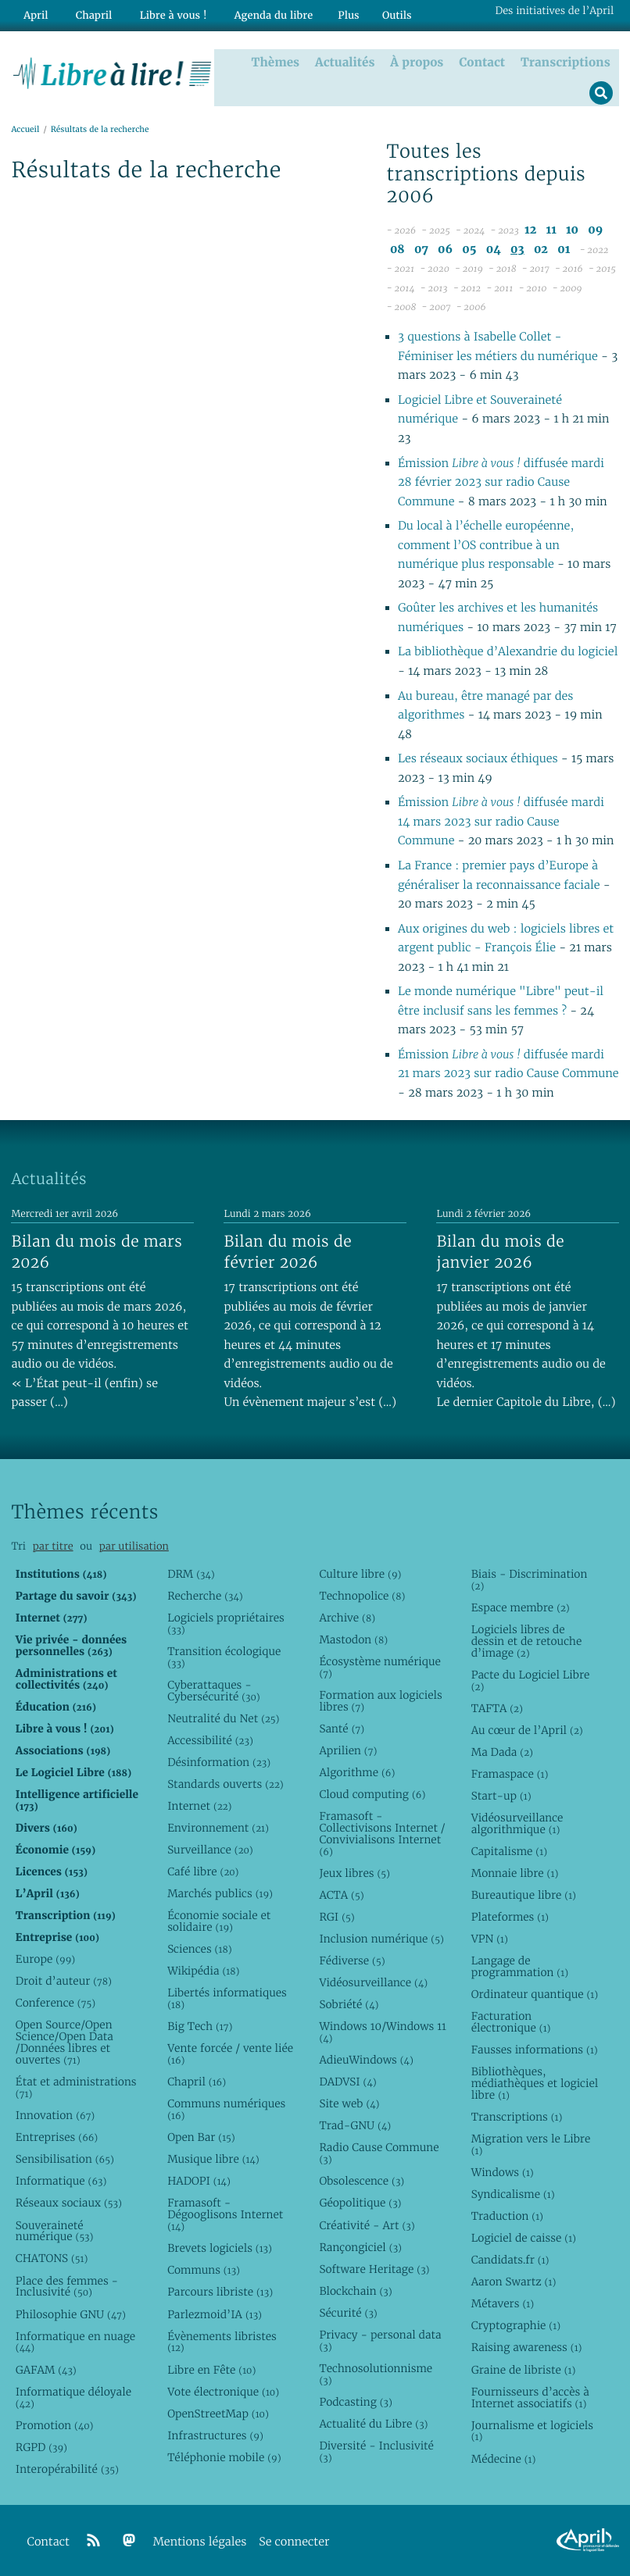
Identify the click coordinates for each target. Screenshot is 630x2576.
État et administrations (76, 2087)
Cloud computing (372, 1793)
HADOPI (199, 2180)
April (33, 13)
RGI (336, 1916)
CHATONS (52, 2257)
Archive (347, 1617)
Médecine (503, 2458)
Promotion (55, 2424)
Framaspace (510, 1773)
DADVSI (347, 2081)
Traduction (507, 2215)
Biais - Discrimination (529, 1579)
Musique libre (213, 2158)
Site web (349, 2103)
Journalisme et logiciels (532, 2430)
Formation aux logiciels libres (380, 1700)
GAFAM (46, 2369)
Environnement (218, 1827)
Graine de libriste (523, 2369)
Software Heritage (374, 2268)
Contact (485, 60)
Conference (55, 2002)
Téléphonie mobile (224, 2456)
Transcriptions (568, 60)
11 (551, 229)
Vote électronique (223, 2391)
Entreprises (57, 2136)
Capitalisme (509, 1850)
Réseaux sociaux (69, 2202)
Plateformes (510, 1916)
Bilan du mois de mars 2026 (96, 1251)
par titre (53, 1545)
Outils (378, 13)
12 (530, 229)
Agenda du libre (257, 13)
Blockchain (355, 2290)
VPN (489, 1938)
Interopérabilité (67, 2468)
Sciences (199, 1948)
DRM (191, 1573)
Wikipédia (203, 1970)
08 (397, 248)
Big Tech (199, 2025)
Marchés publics (220, 1893)
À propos (419, 60)
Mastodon (353, 1639)
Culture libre (360, 1573)
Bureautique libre (523, 1894)
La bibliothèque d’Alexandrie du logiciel (507, 651)
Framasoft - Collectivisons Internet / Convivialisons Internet (382, 1832)
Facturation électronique (511, 2021)
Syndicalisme (513, 2193)
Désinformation (218, 1761)
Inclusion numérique (381, 1938)
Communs (203, 2269)
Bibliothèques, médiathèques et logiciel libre (535, 2082)
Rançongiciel (360, 2246)
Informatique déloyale (73, 2397)
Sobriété (348, 2003)
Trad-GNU (355, 2125)
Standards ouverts (225, 1783)
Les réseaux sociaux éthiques (478, 758)
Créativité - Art (366, 2224)
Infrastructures (215, 2435)
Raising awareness (526, 2346)
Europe (45, 1958)
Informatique (61, 2180)
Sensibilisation (65, 2158)
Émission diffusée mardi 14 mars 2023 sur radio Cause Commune (501, 820)
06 (445, 248)
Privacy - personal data (380, 2340)
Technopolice (362, 1595)
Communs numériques (226, 2108)
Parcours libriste (220, 2291)
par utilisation (134, 1545)
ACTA (341, 1894)
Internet (199, 1805)
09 (595, 229)
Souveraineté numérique (55, 2230)
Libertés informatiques (227, 1997)
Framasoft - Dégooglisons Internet (225, 2213)
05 (469, 248)
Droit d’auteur (64, 1980)
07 (421, 248)
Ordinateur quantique (534, 1993)
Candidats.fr (510, 2259)
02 (541, 248)
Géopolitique (360, 2202)
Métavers (502, 2303)
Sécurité (348, 2312)
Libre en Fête (211, 2369)
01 (563, 248)
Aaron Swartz (514, 2281)
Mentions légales (200, 2541)
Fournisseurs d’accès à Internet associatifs (530, 2397)
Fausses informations (534, 2049)
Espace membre (520, 1607)
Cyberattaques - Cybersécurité (213, 1690)
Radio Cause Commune (378, 2152)
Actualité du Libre (373, 2423)
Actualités (348, 60)
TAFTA (497, 1707)
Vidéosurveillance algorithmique (517, 1823)
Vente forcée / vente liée (230, 2053)
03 (517, 248)
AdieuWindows (366, 2059)
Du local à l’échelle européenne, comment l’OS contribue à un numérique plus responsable (486, 544)
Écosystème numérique (379, 1666)
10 (572, 229)
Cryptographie (515, 2324)
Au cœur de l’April (527, 1729)
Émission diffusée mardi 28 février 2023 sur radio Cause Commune (501, 481)
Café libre (202, 1871)
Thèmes (279, 60)
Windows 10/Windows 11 (382, 2031)
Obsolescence (361, 2180)
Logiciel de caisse (523, 2237)
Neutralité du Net (223, 1718)
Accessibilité (210, 1739)
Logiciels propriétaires (226, 1623)
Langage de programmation (519, 1965)
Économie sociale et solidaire (218, 1920)
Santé (341, 1728)
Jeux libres (354, 1872)
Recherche (205, 1595)
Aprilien (348, 1750)
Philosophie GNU (71, 2314)
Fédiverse (352, 1960)
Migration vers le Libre (531, 2144)
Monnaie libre (515, 1872)
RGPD (41, 2446)
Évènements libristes (222, 2341)
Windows (502, 2171)
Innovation (55, 2114)
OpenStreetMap (218, 2413)
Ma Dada (502, 1751)
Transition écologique (224, 1656)
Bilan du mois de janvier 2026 (500, 1251)
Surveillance (210, 1849)
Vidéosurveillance (373, 1982)
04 (493, 248)
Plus (329, 13)
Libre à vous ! (161, 13)
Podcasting (355, 2401)
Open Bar (201, 2136)
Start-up (501, 1795)
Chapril (196, 2081)
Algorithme (357, 1771)
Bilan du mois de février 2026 (288, 1251)
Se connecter (294, 2541)
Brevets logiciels (219, 2247)
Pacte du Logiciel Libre (530, 1680)
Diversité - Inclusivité (376, 2451)
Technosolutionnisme (375, 2373)
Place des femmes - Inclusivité (67, 2286)
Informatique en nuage (75, 2341)
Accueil (25, 128)
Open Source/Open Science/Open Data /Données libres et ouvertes (64, 2041)
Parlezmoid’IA (214, 2314)
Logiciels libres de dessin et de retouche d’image (526, 1640)
